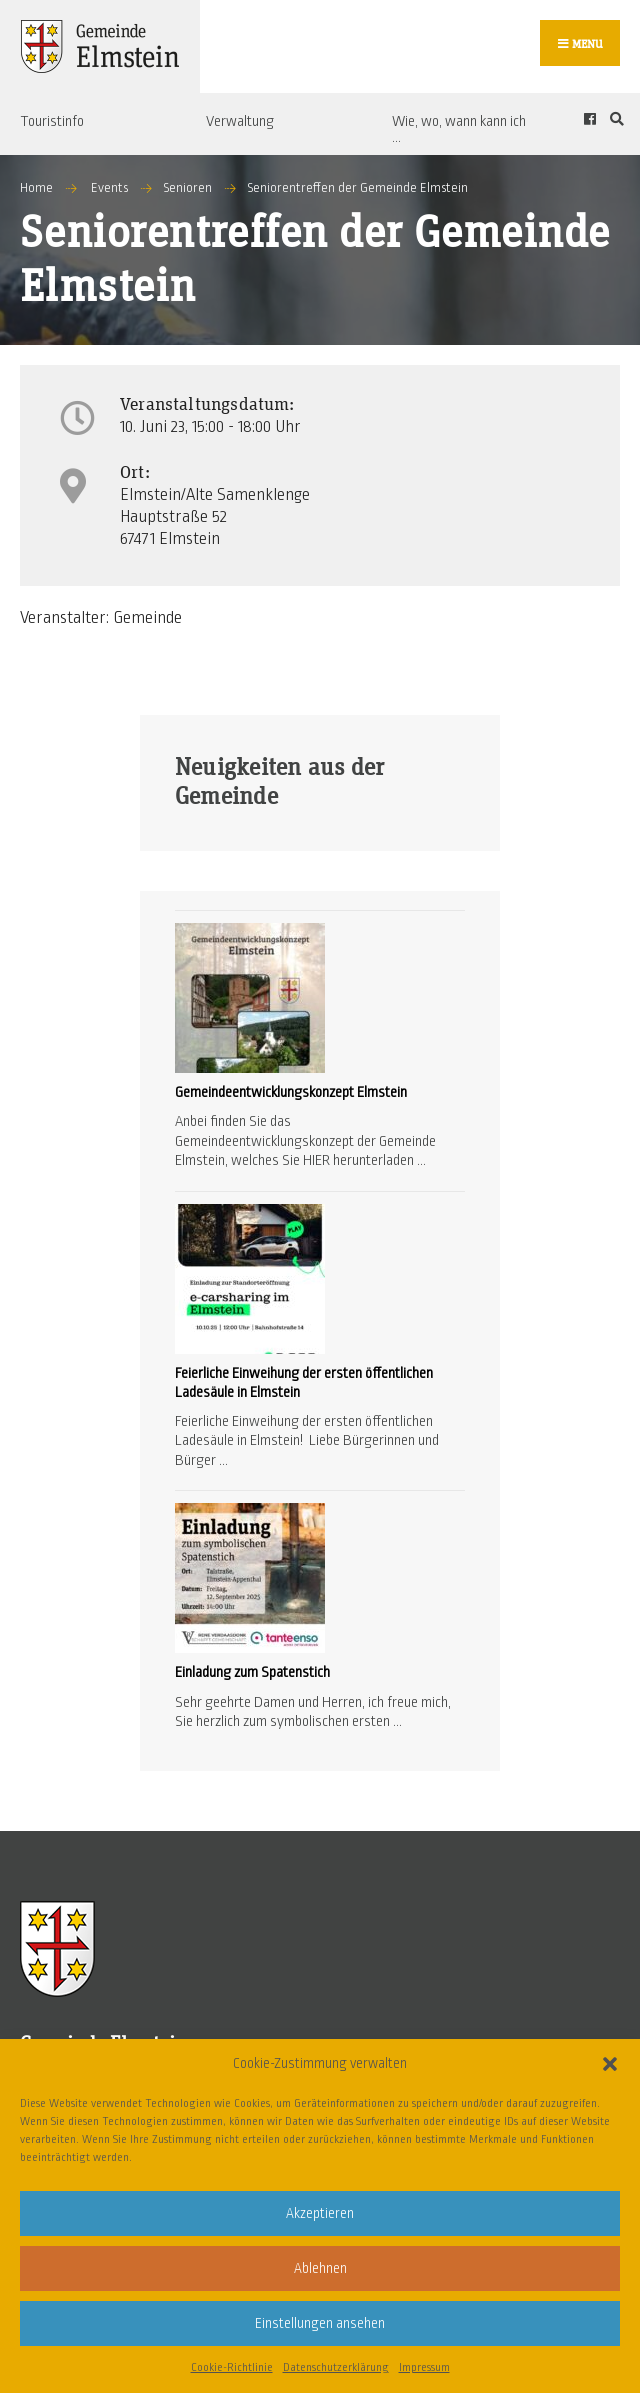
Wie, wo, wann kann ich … (459, 129)
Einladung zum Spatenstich (252, 1672)
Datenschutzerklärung (336, 2367)
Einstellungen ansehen (320, 2323)
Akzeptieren (320, 2213)
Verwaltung (240, 121)
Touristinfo (52, 121)
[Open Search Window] (614, 118)
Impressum (424, 2367)
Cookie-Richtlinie (232, 2367)
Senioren (187, 188)
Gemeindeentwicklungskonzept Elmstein (291, 1092)
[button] (610, 2064)
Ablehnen (320, 2268)
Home (36, 188)
